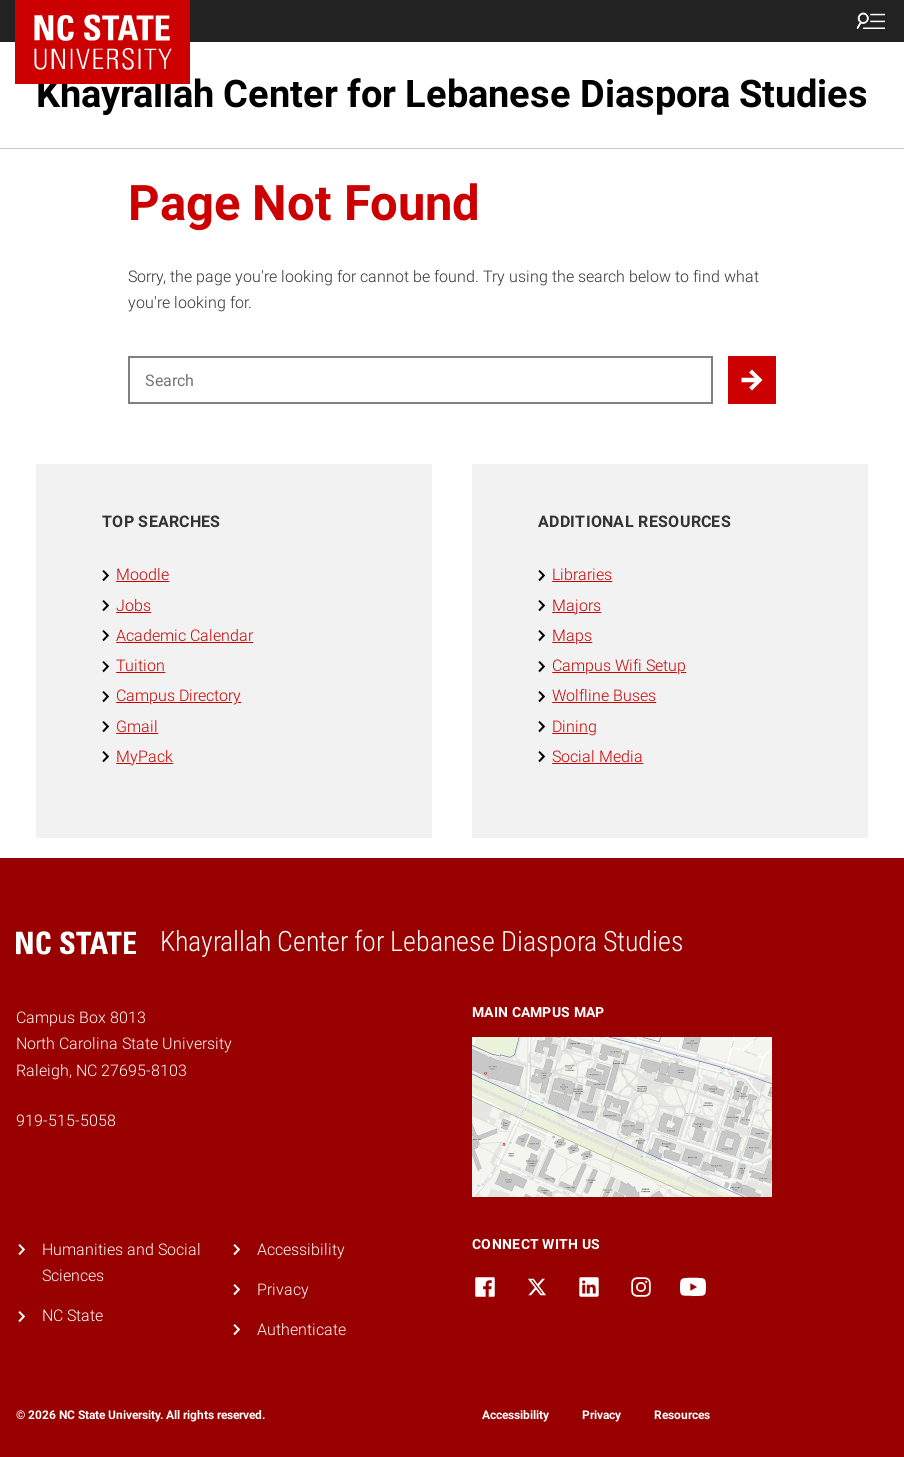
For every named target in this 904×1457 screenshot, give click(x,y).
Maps (572, 635)
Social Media (597, 756)
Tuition (140, 665)
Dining (574, 726)
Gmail (137, 726)
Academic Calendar (184, 635)
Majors (576, 605)
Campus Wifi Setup (619, 665)
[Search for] (420, 380)
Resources (682, 1415)
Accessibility (301, 1249)
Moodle (142, 574)
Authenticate (301, 1329)
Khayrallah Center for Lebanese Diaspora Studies (452, 94)
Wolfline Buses (604, 695)
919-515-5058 (66, 1120)
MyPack (144, 756)
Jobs (133, 605)
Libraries (582, 574)
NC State (72, 1315)
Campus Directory (178, 695)
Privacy (283, 1289)
